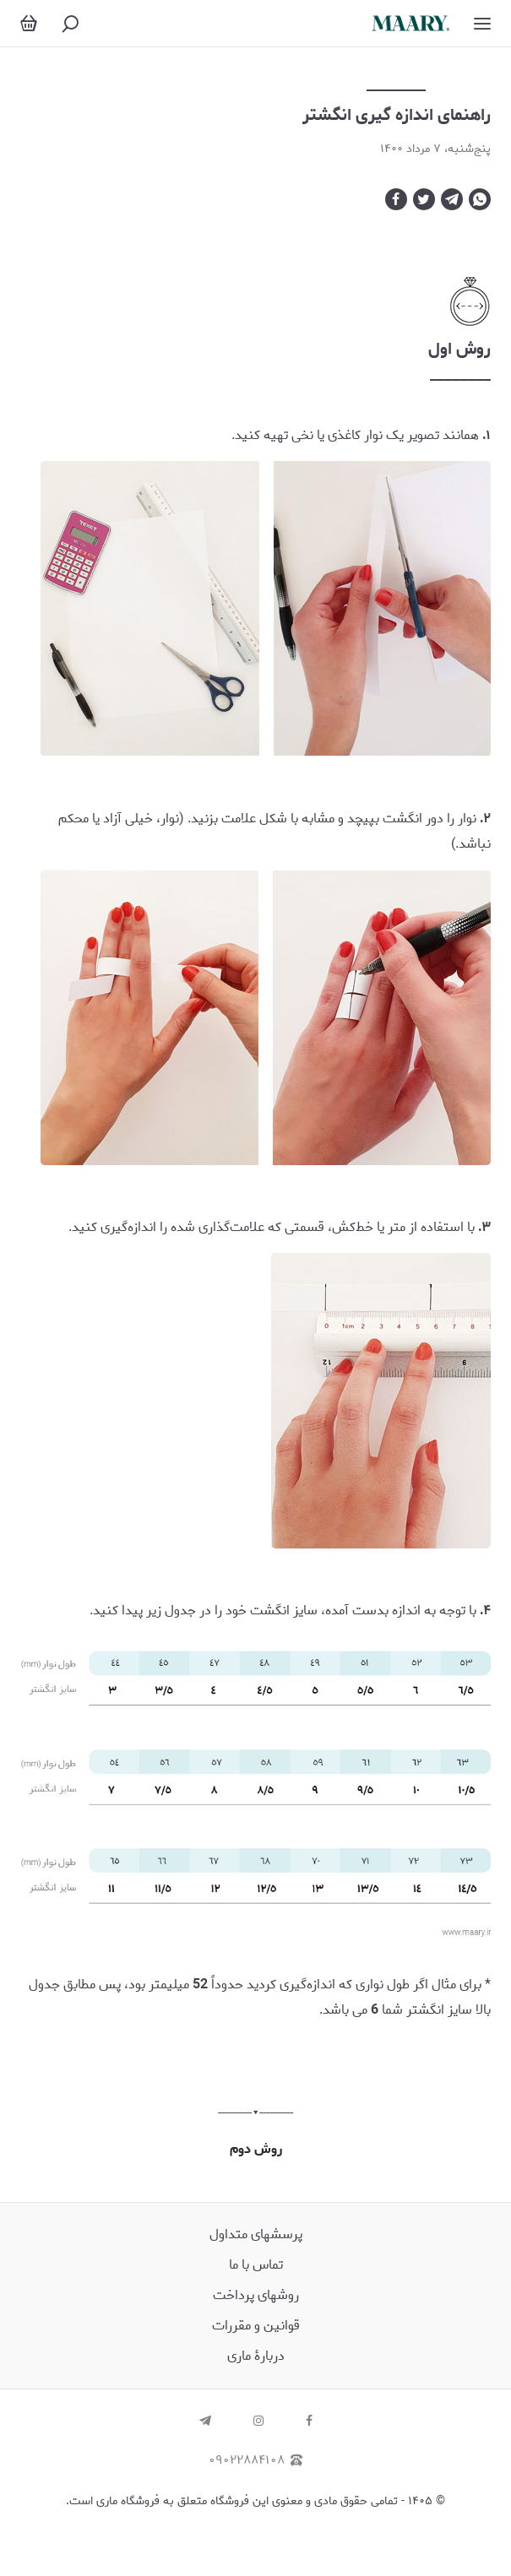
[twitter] (424, 199)
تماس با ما (256, 2264)
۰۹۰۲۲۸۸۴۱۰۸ (255, 2460)
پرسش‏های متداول (255, 2234)
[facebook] (396, 199)
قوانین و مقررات (256, 2325)
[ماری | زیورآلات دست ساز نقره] (410, 23)
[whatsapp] (480, 199)
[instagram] (258, 2422)
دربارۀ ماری (256, 2356)
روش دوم (256, 2149)
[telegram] (452, 199)
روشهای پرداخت (256, 2295)
